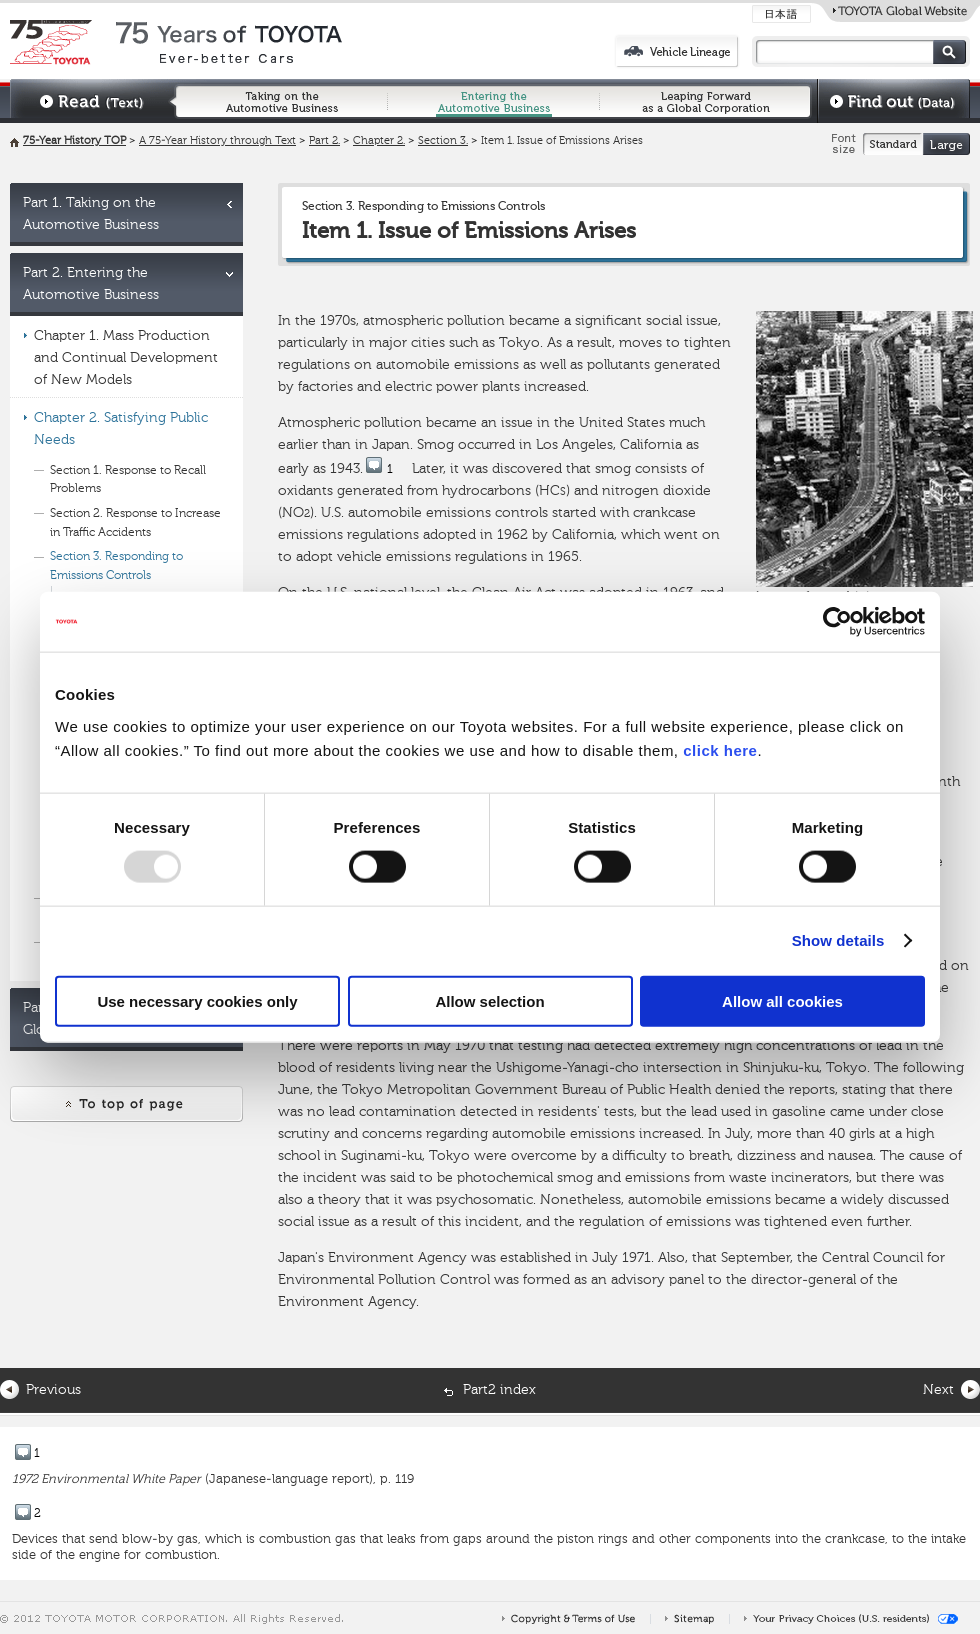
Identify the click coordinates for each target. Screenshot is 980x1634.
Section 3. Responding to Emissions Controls (116, 566)
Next (938, 1390)
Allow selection (489, 1000)
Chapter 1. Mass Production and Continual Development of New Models (126, 358)
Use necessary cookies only (197, 1000)
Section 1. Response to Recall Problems (128, 480)
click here (720, 749)
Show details (838, 940)
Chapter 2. (379, 141)
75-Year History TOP (74, 141)
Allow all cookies (782, 1000)
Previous (53, 1390)
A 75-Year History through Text (217, 141)
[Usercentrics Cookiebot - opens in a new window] (837, 622)
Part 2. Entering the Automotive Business (91, 284)
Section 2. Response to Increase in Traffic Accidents (135, 523)
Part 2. (324, 141)
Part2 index (499, 1390)
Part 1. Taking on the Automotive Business (91, 214)
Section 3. (443, 141)
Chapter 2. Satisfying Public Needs (121, 429)
